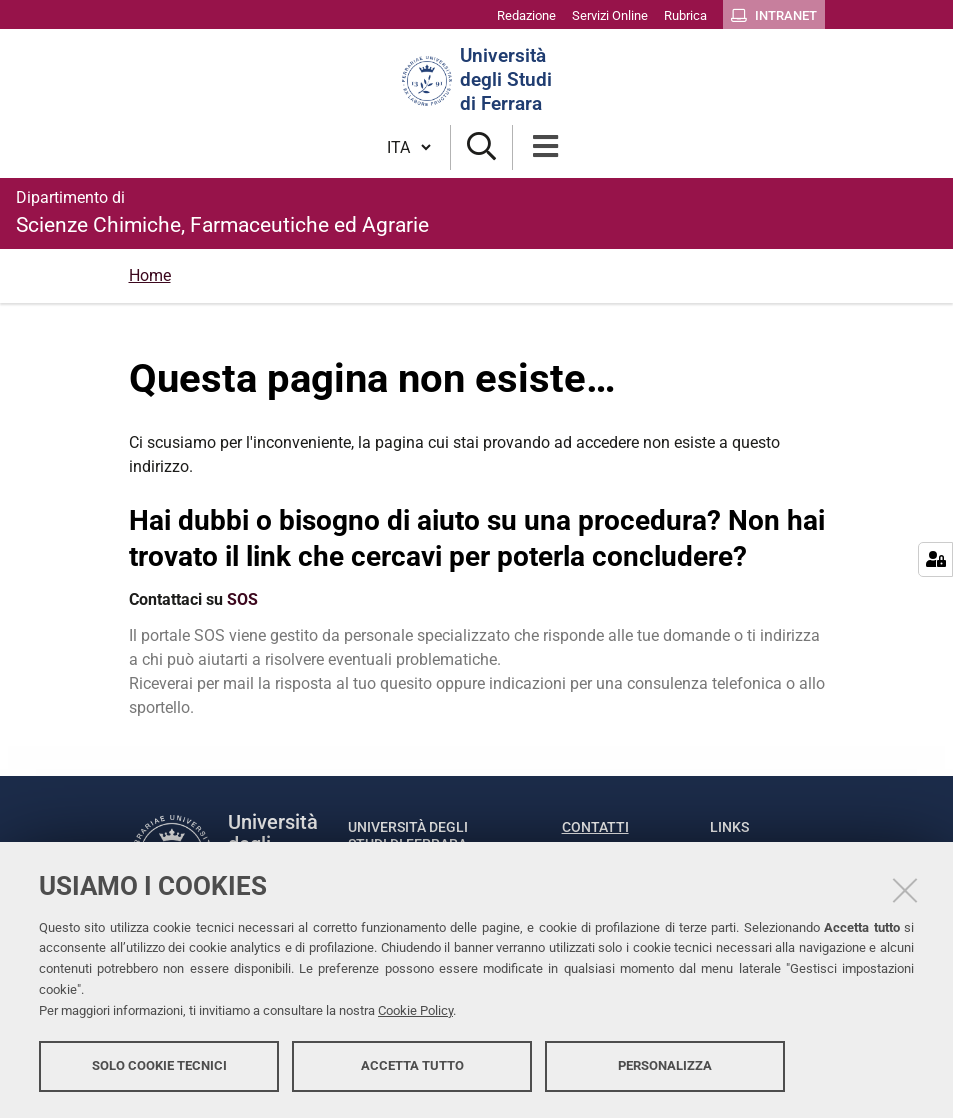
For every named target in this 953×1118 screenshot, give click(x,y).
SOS (242, 599)
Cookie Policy (415, 1010)
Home (150, 275)
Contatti (595, 827)
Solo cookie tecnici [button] (159, 1065)
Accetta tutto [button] (412, 1065)
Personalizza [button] (665, 1065)
